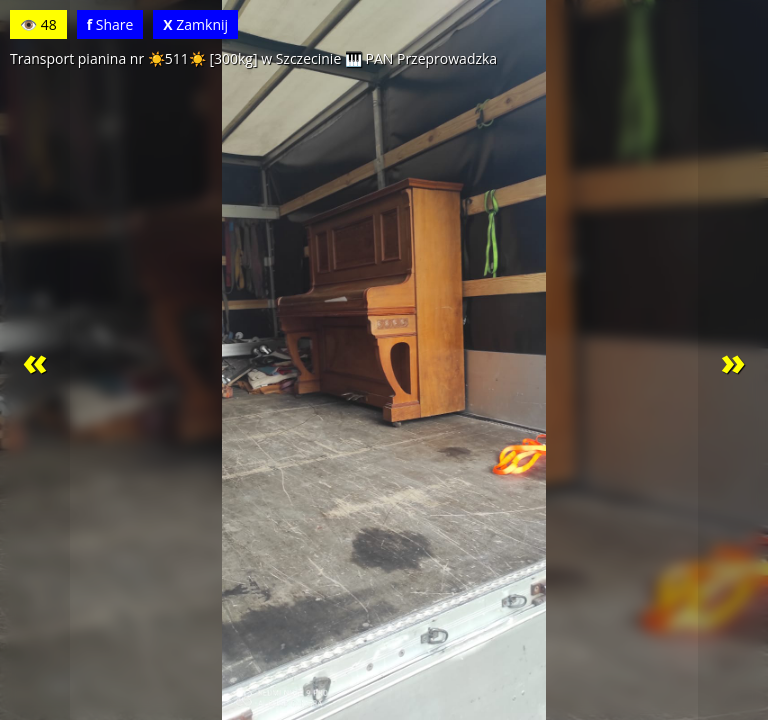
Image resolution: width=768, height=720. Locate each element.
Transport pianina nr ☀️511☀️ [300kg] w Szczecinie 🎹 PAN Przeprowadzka (253, 58)
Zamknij (195, 24)
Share (110, 24)
